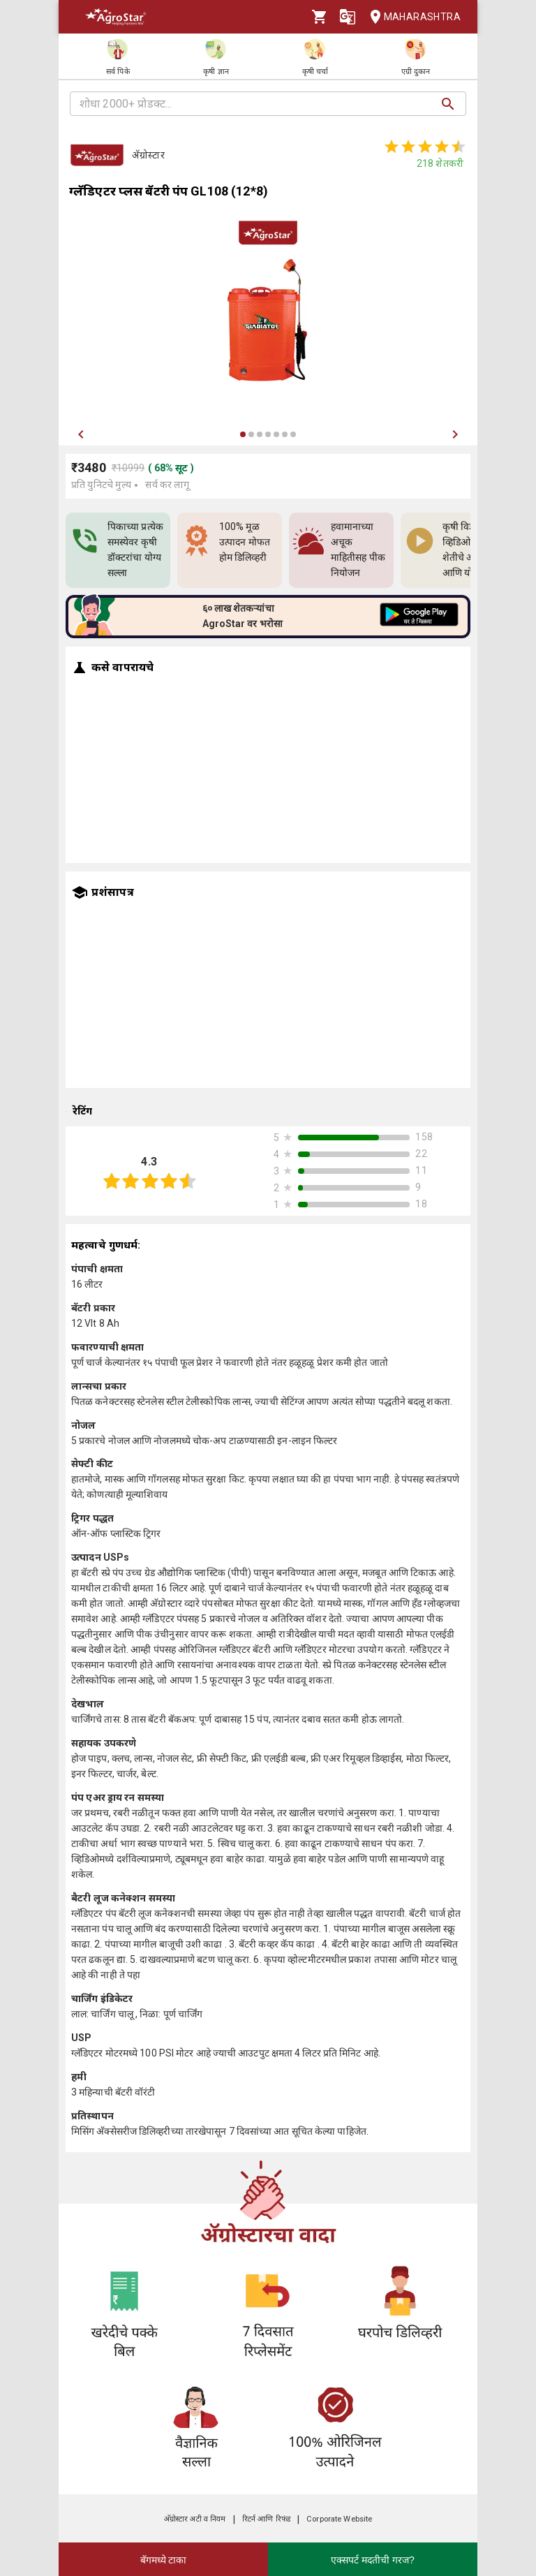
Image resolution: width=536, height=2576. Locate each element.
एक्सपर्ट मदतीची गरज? (373, 2560)
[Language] (348, 17)
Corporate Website (339, 2519)
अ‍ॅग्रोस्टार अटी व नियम (195, 2519)
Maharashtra (411, 17)
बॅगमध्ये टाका (163, 2560)
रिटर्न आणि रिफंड (266, 2519)
